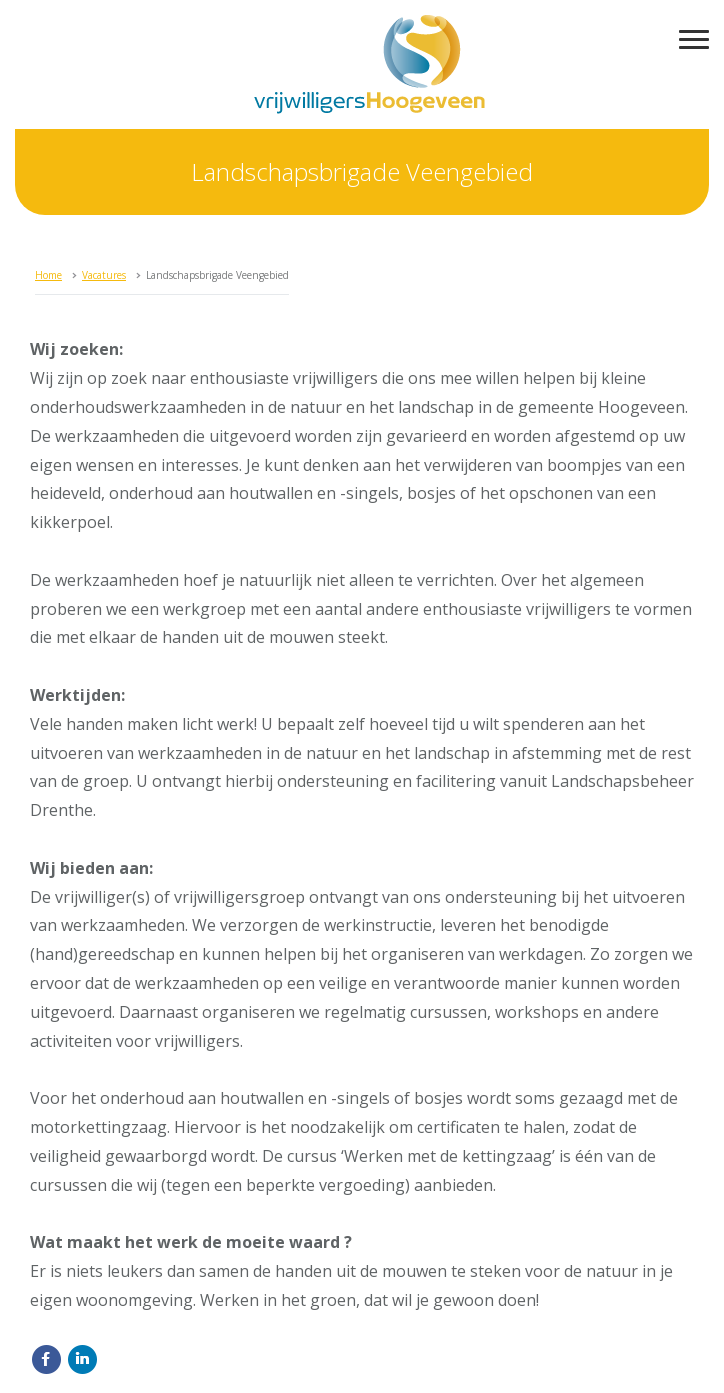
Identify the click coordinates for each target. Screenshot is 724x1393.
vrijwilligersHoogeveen (369, 64)
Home (48, 275)
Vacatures (104, 275)
